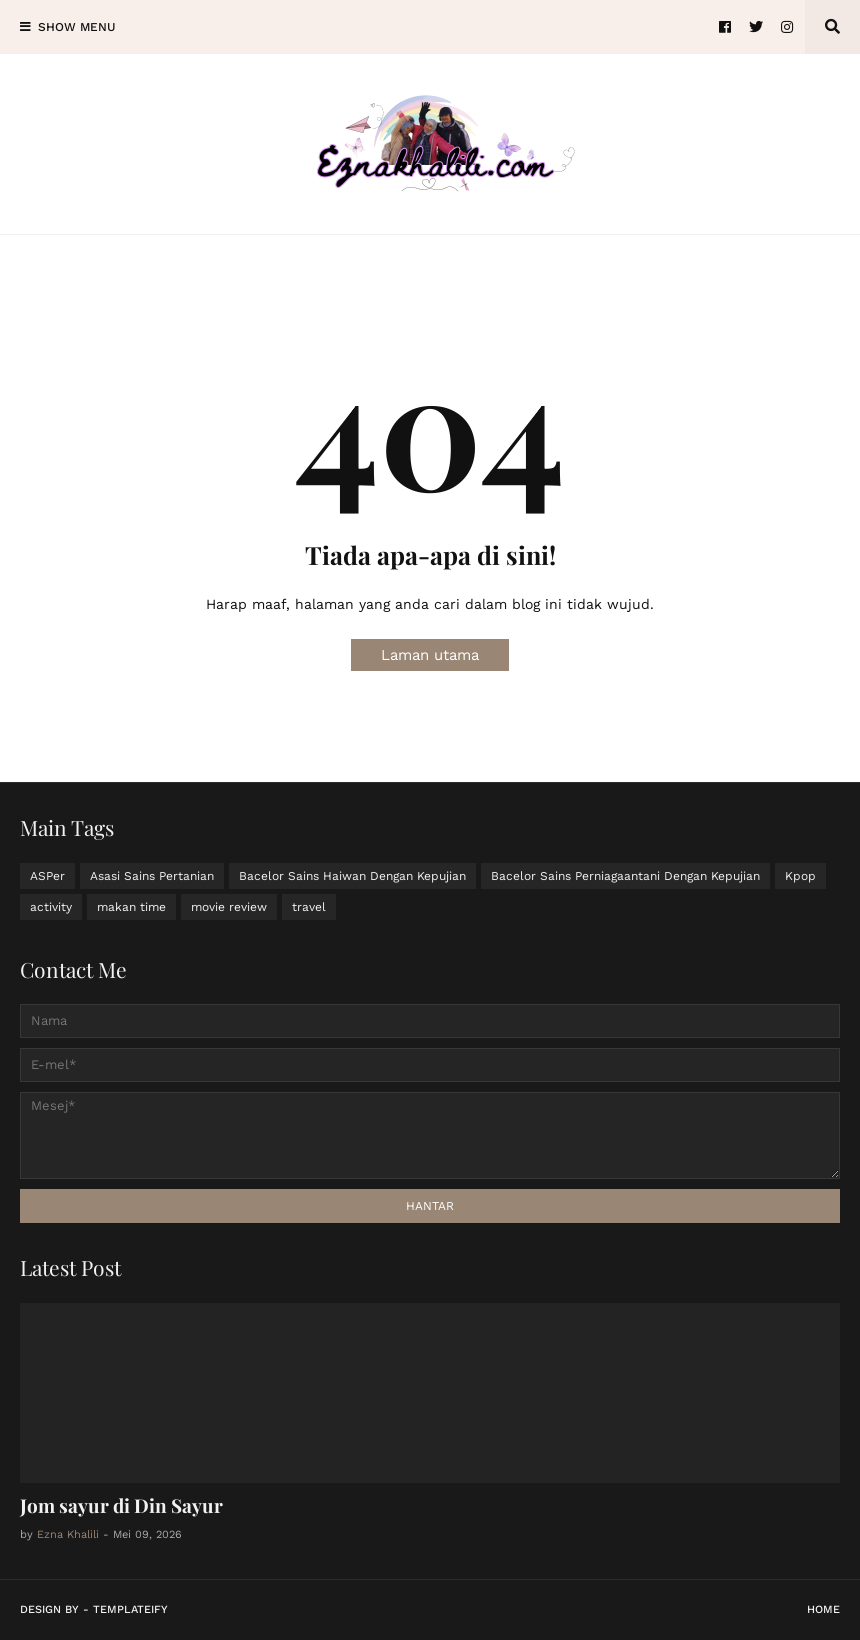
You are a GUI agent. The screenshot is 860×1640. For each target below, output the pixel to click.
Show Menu (77, 27)
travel (309, 907)
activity (51, 907)
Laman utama (430, 655)
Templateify (130, 1609)
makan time (131, 907)
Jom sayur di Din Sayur (121, 1505)
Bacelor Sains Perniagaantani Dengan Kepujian (625, 876)
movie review (229, 907)
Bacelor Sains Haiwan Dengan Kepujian (352, 876)
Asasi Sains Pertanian (152, 876)
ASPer (47, 876)
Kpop (800, 876)
